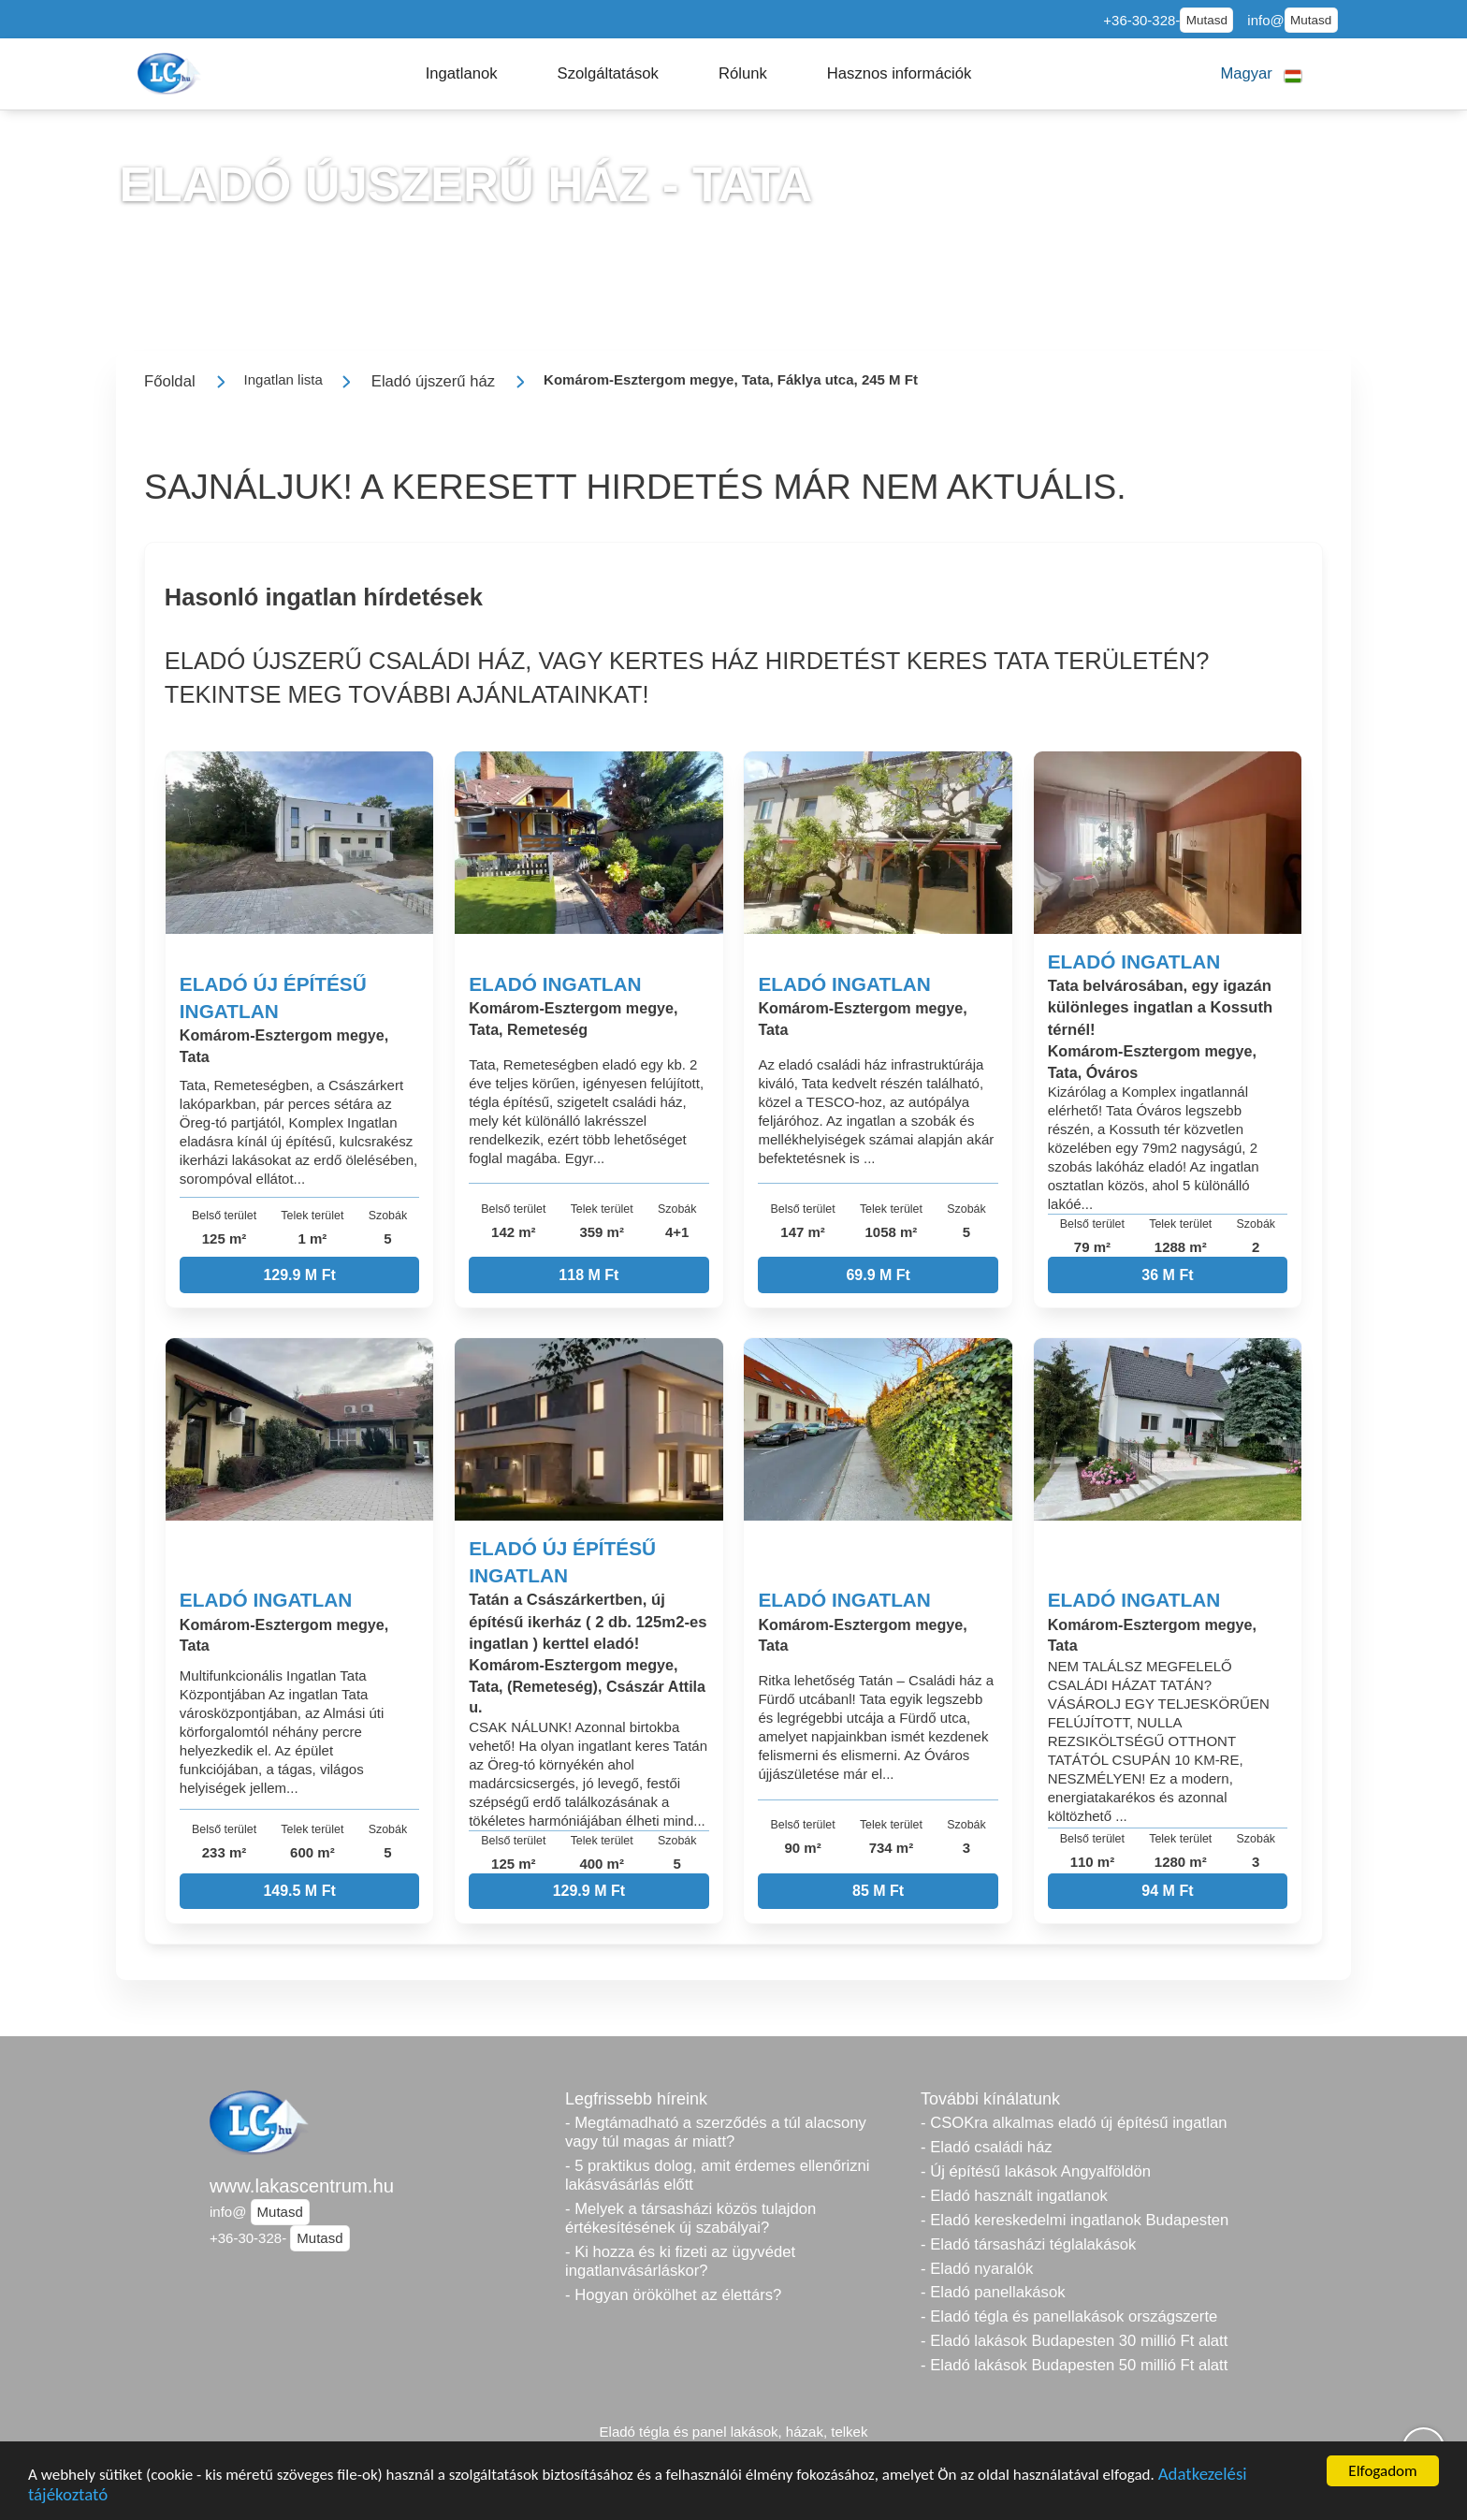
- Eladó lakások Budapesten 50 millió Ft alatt (1074, 2365)
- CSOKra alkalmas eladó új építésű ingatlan (1074, 2123)
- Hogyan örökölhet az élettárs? (673, 2295)
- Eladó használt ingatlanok (1014, 2196)
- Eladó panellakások (993, 2292)
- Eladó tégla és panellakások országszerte (1069, 2316)
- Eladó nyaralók (977, 2269)
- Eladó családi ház (987, 2147)
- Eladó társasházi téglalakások (1028, 2244)
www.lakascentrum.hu (302, 2186)
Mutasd (1206, 20)
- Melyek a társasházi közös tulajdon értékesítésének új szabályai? (690, 2218)
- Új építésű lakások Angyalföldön (1036, 2171)
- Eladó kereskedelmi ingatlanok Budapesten (1074, 2220)
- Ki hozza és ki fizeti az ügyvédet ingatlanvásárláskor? (680, 2261)
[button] (461, 74)
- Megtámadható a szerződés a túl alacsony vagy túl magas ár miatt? (715, 2132)
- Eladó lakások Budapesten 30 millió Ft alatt (1074, 2341)
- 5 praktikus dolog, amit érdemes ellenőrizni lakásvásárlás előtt (717, 2175)
